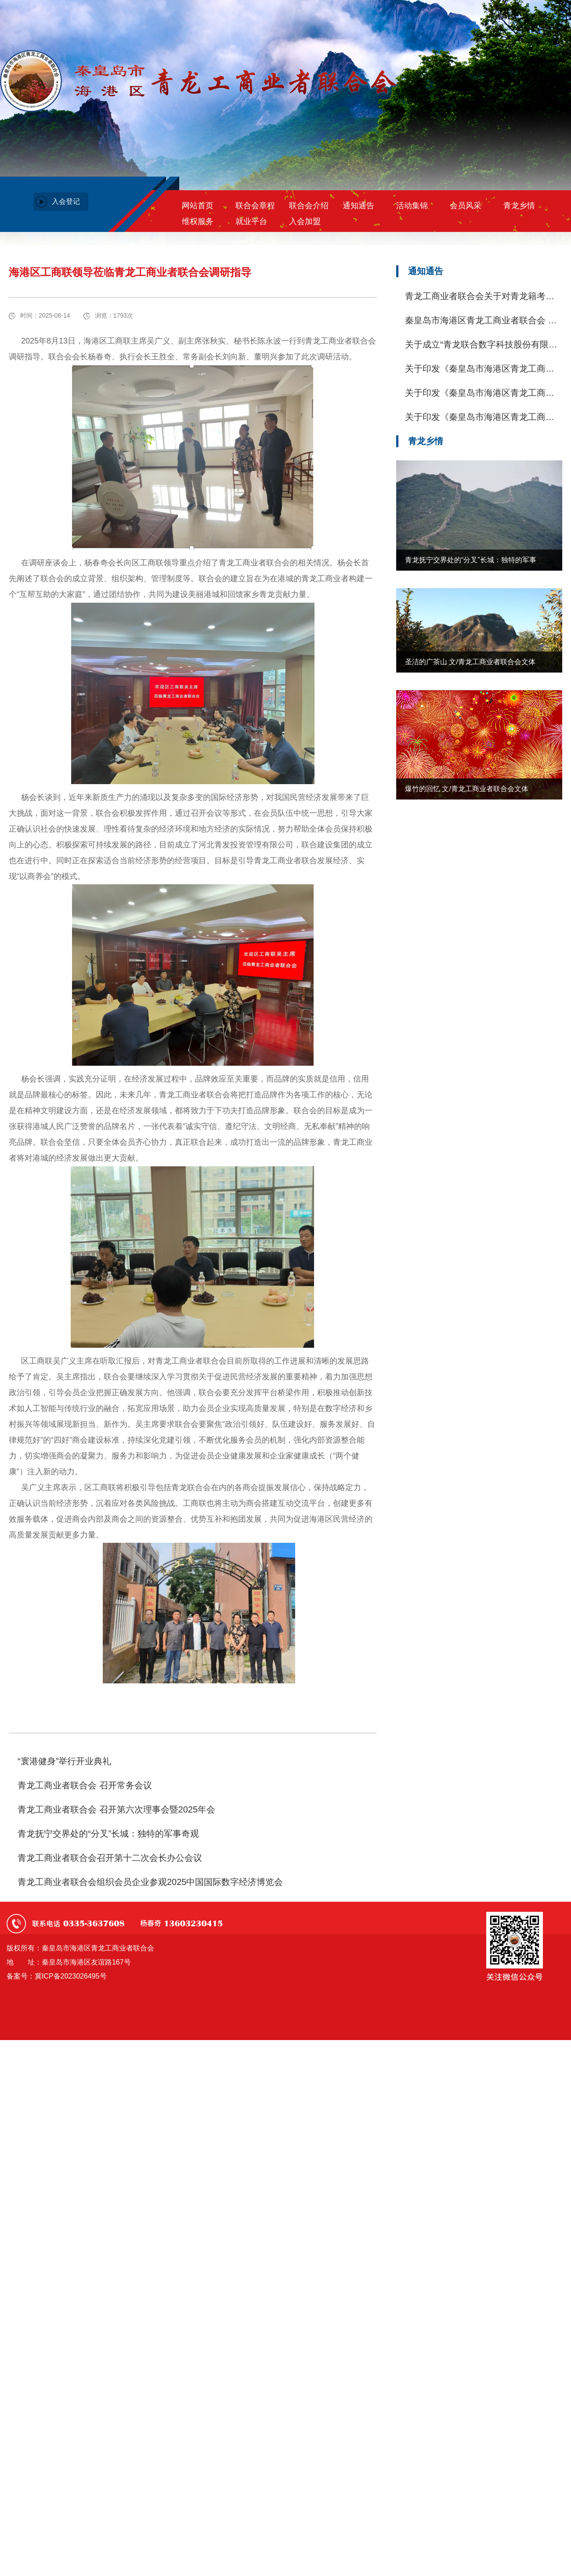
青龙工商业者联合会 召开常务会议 (85, 1785)
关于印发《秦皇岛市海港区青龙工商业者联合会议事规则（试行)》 (479, 369)
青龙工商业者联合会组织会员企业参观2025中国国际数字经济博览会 (150, 1882)
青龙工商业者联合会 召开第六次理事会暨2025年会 (116, 1809)
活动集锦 (412, 205)
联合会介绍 (309, 205)
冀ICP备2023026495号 (71, 1976)
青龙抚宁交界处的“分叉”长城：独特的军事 (470, 560)
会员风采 (465, 205)
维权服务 (197, 221)
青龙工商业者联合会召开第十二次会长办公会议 (110, 1858)
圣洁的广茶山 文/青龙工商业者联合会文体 (470, 662)
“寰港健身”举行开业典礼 (64, 1761)
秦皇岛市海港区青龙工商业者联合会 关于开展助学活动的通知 (481, 320)
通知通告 (358, 205)
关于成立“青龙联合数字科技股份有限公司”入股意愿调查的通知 (481, 345)
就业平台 (251, 221)
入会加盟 (305, 221)
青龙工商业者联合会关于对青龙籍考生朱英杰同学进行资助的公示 (479, 296)
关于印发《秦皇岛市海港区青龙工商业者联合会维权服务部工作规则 (479, 417)
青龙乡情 (519, 205)
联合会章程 (255, 205)
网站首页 (197, 205)
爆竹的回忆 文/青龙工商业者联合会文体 (466, 788)
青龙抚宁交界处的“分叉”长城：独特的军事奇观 (108, 1833)
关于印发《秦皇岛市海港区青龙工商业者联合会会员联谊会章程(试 (479, 393)
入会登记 (66, 201)
